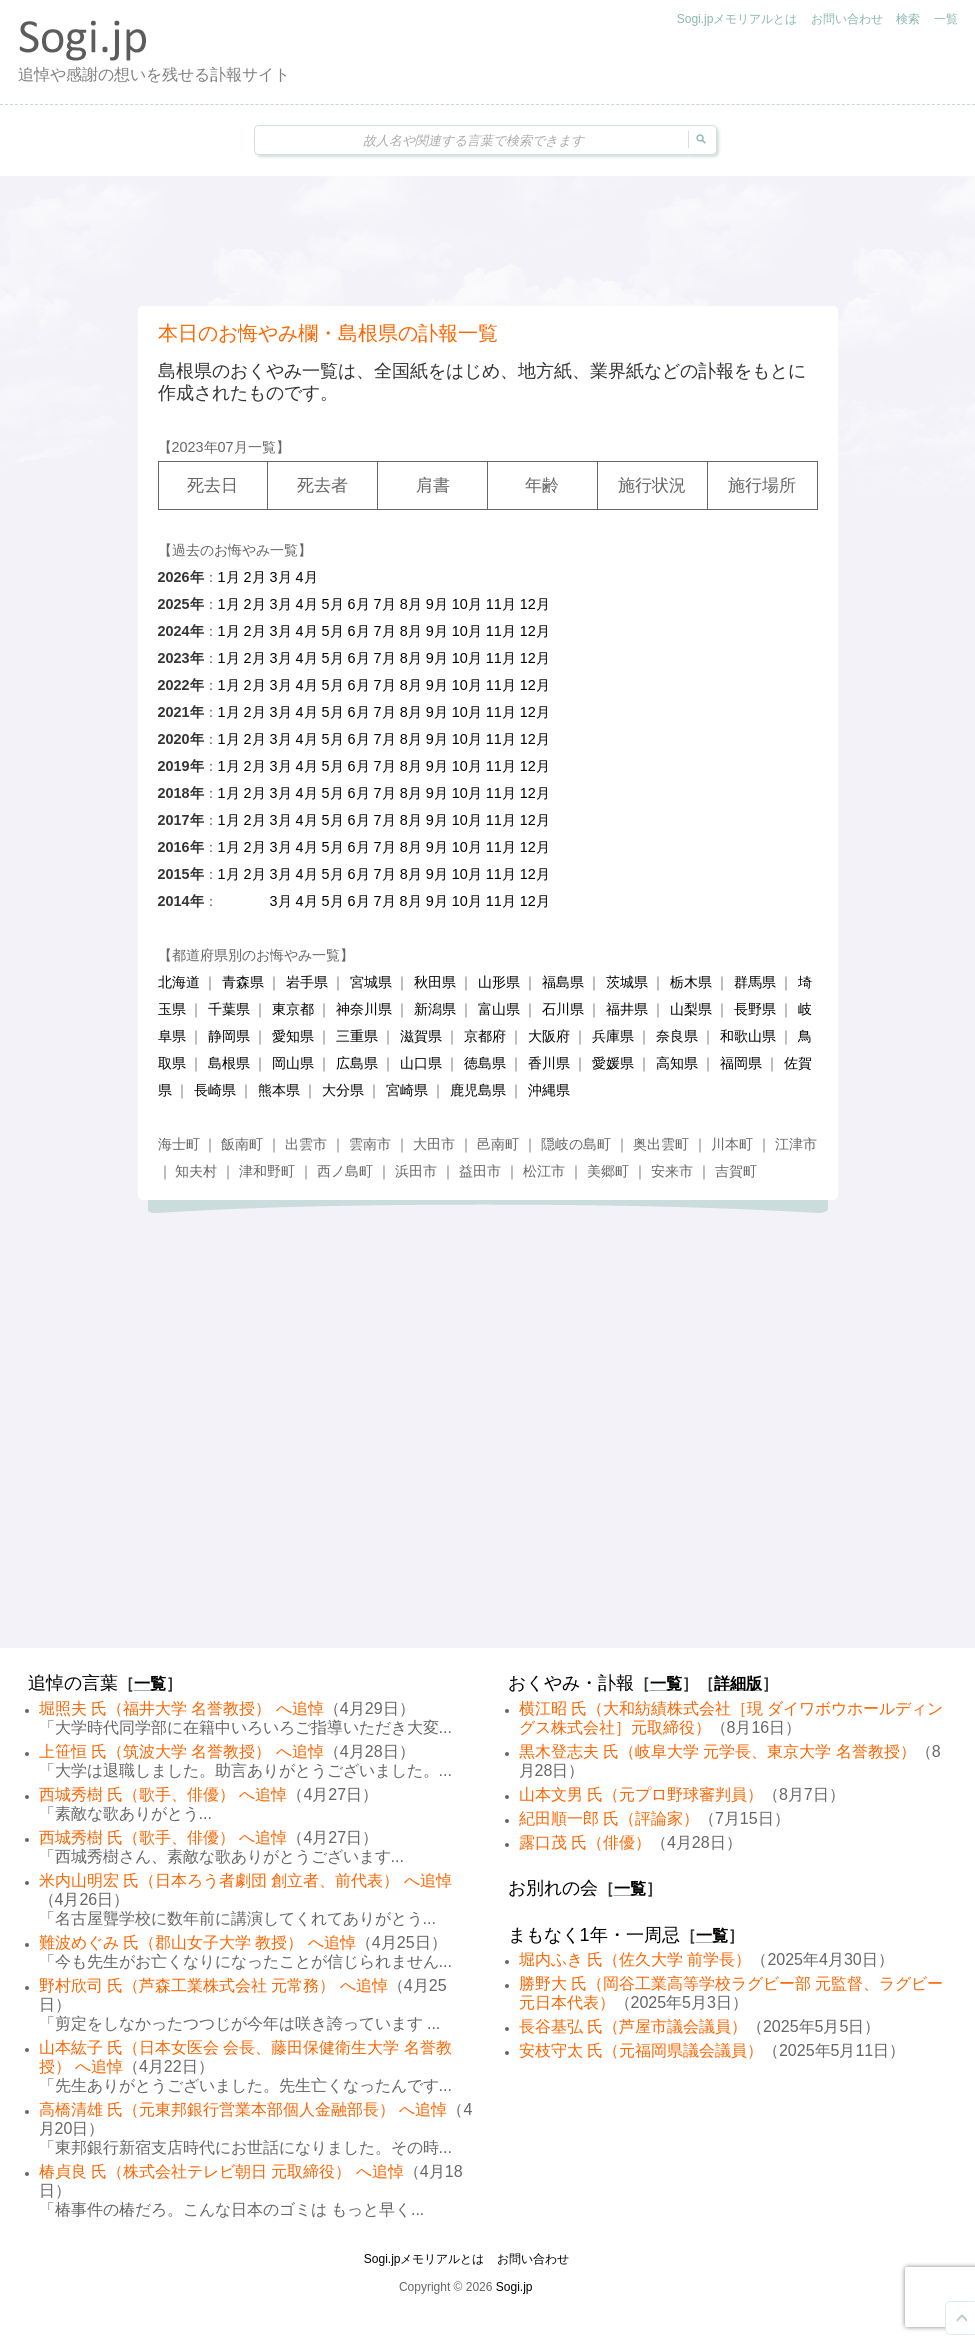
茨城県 (627, 982)
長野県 (755, 1009)
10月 (467, 604)
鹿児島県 (478, 1090)
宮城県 (371, 982)
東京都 (293, 1009)
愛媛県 (613, 1063)
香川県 (549, 1063)
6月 (359, 604)
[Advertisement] (488, 241)
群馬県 (755, 982)
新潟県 (435, 1009)
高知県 (677, 1063)
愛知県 (293, 1036)
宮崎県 (407, 1090)
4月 (307, 577)
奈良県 (677, 1036)
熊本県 (279, 1090)
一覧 (946, 19)
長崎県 (215, 1090)
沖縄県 (549, 1090)
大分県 (343, 1090)
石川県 (563, 1009)
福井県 (627, 1009)
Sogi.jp (514, 2287)
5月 (333, 604)
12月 (535, 604)
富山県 (499, 1009)
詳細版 (738, 1683)
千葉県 (229, 1009)
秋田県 (435, 982)
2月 (255, 577)
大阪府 (549, 1036)
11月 (501, 604)
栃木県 (691, 982)
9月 (437, 604)
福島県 (563, 982)
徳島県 (485, 1063)
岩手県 (307, 982)
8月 (411, 604)
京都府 (485, 1036)
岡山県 (293, 1063)
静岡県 (229, 1036)
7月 (385, 604)
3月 (281, 577)
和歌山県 (748, 1036)
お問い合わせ (847, 19)
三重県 (357, 1036)
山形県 (499, 982)
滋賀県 (421, 1036)
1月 (229, 577)
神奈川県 (364, 1009)
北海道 (179, 982)
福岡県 (741, 1063)
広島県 (357, 1063)
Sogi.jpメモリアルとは (737, 19)
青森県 (243, 982)
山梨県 (691, 1009)
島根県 (229, 1063)
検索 (908, 19)
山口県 (421, 1063)
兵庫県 (613, 1036)
